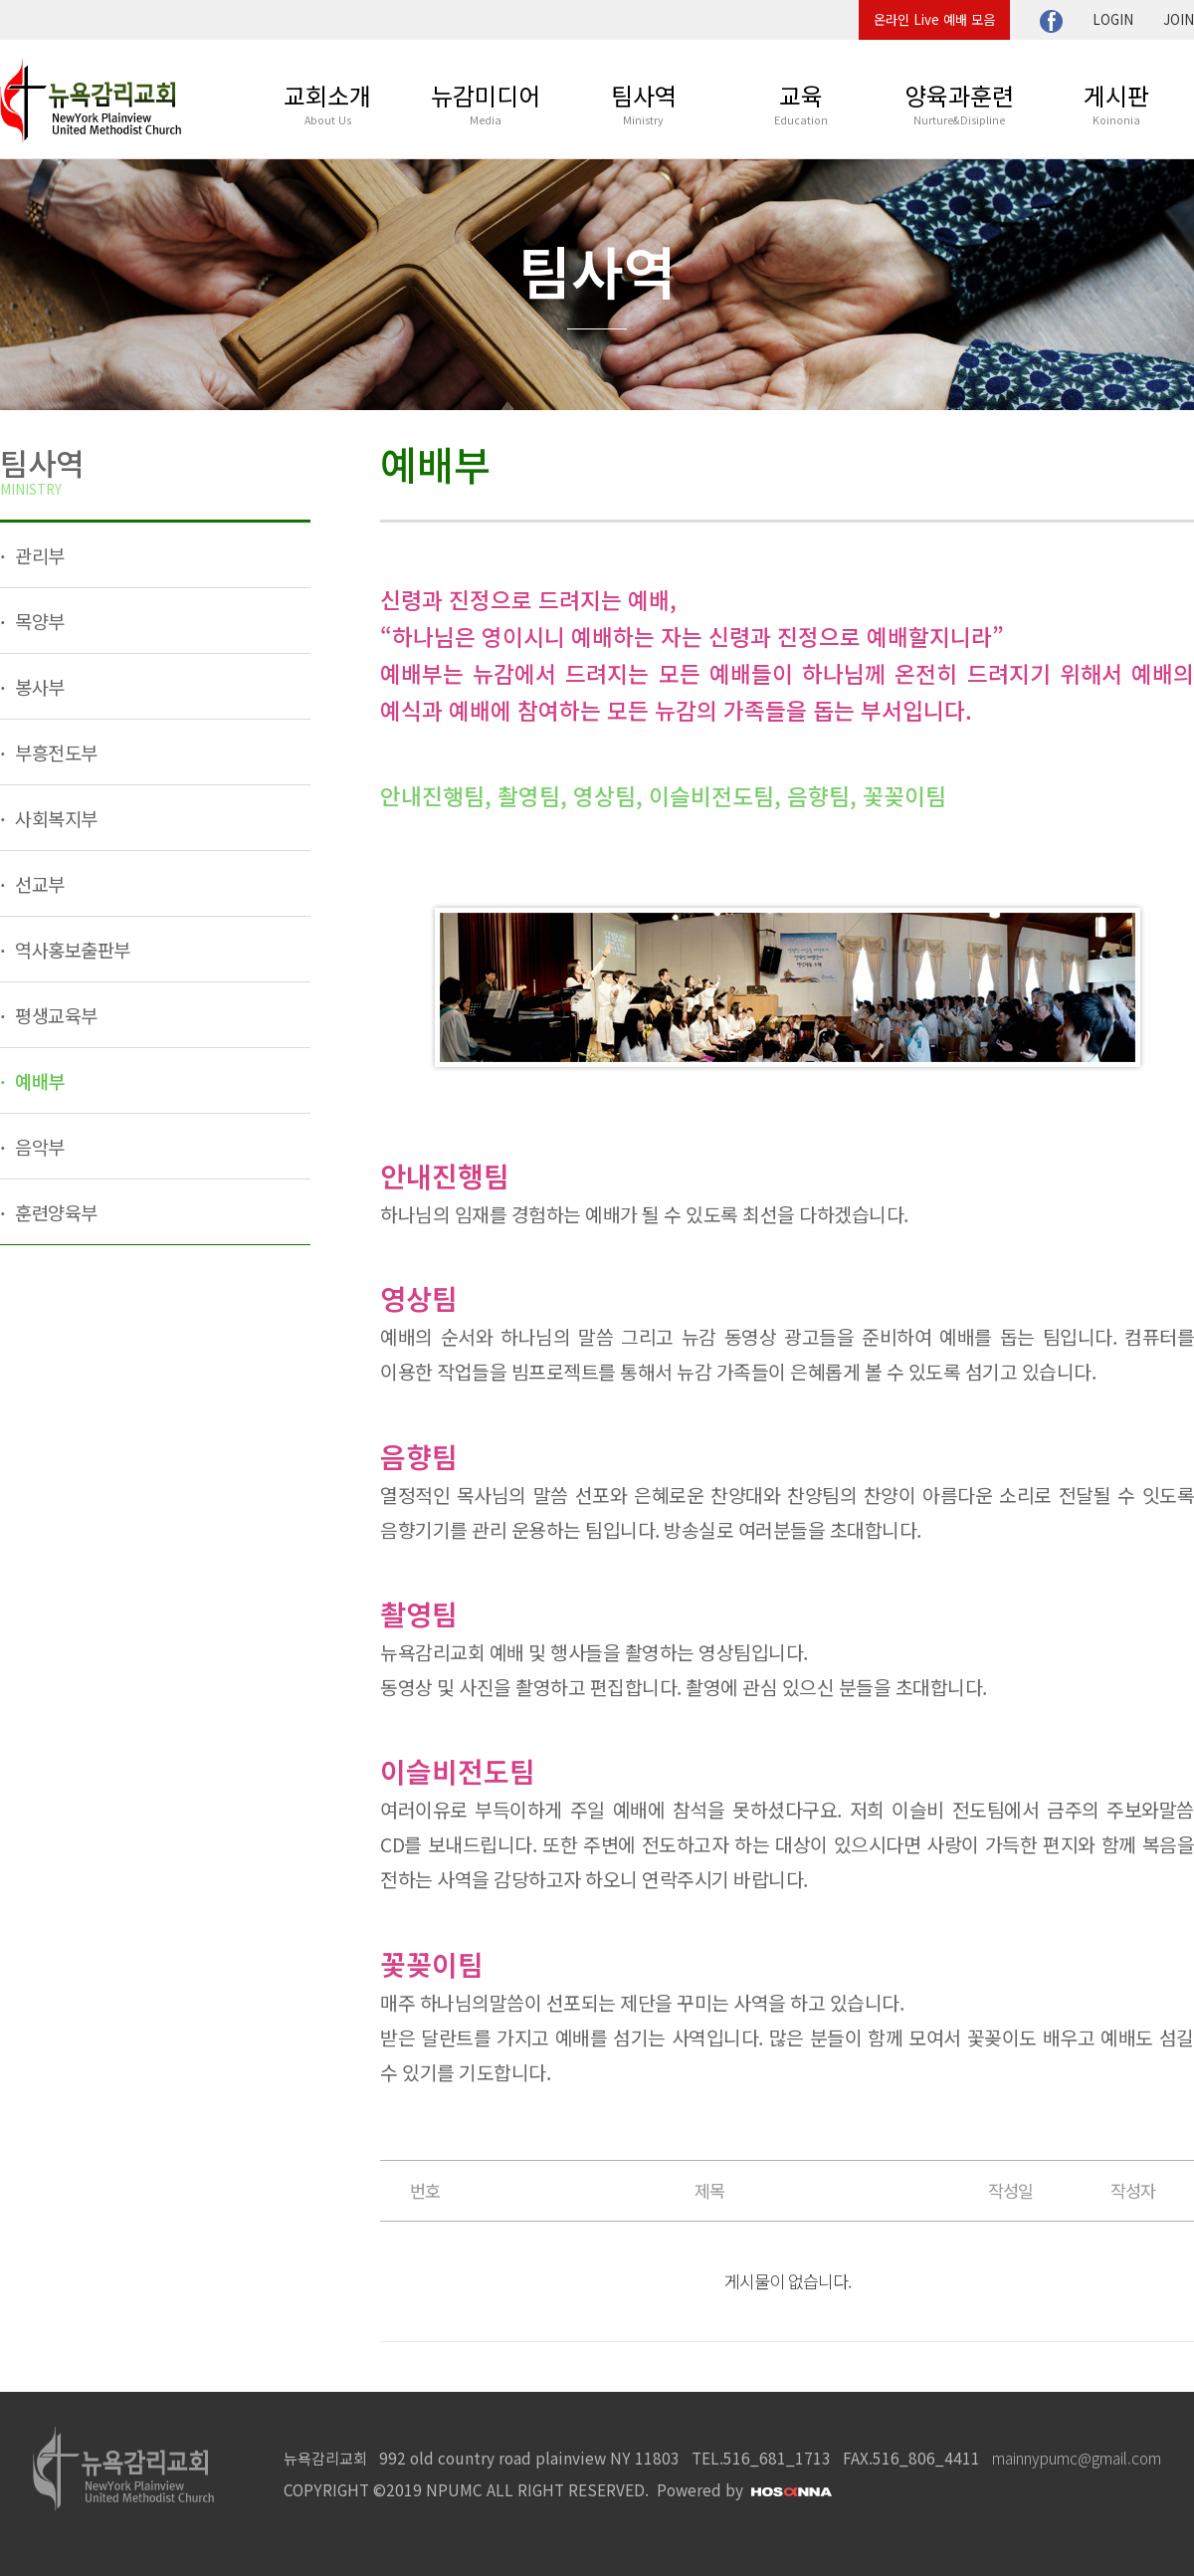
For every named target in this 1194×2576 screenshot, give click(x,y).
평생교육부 (54, 1014)
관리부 (38, 554)
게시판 (1116, 102)
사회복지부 (54, 817)
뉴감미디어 (485, 102)
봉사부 (38, 686)
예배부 (38, 1080)
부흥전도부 (54, 752)
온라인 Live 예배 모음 (934, 19)
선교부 (38, 883)
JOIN (1178, 19)
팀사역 (644, 102)
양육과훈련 (959, 102)
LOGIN (1113, 19)
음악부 (38, 1146)
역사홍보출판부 (70, 949)
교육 (801, 102)
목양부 (38, 620)
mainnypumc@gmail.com (1076, 2458)
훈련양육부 (54, 1211)
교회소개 (327, 102)
